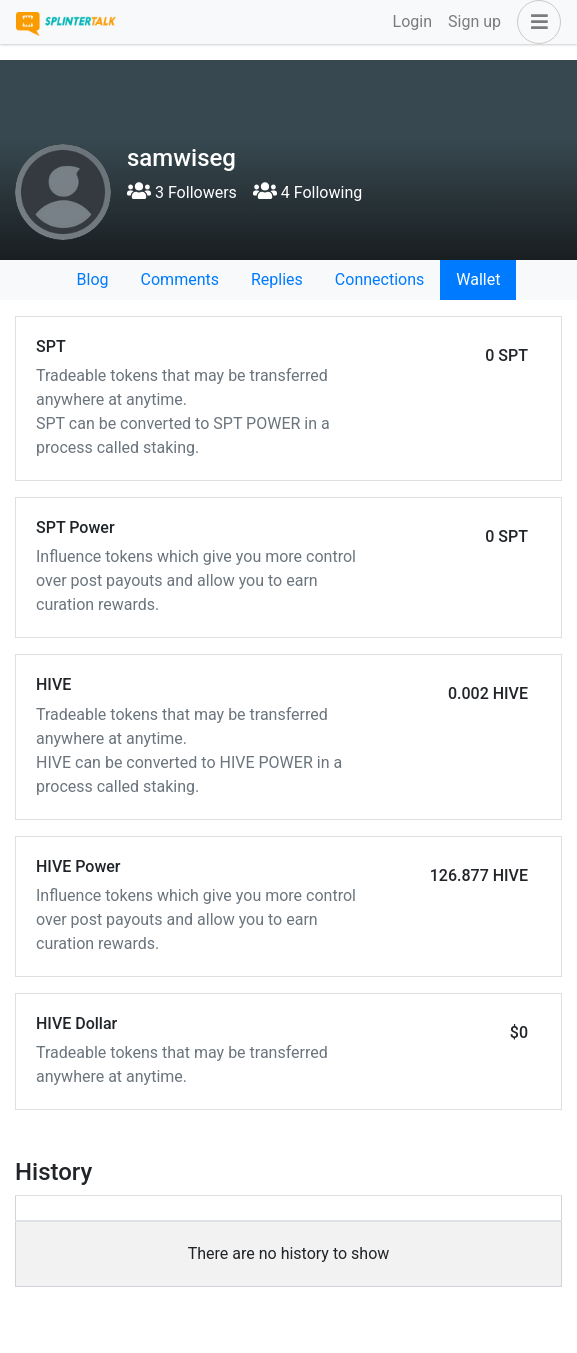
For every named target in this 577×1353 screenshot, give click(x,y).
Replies (277, 279)
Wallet (478, 279)
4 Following (307, 192)
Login (412, 21)
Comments (180, 279)
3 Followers (182, 192)
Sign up (474, 21)
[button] (535, 22)
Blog (93, 279)
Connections (379, 279)
